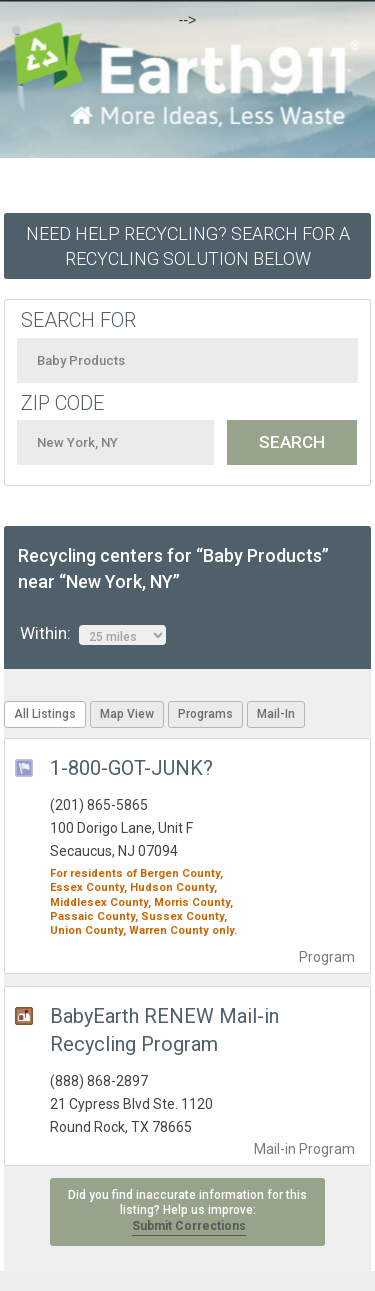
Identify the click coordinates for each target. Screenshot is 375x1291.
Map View (127, 714)
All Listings (45, 714)
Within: (93, 634)
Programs (205, 714)
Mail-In (276, 714)
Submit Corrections (189, 1226)
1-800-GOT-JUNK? (131, 768)
